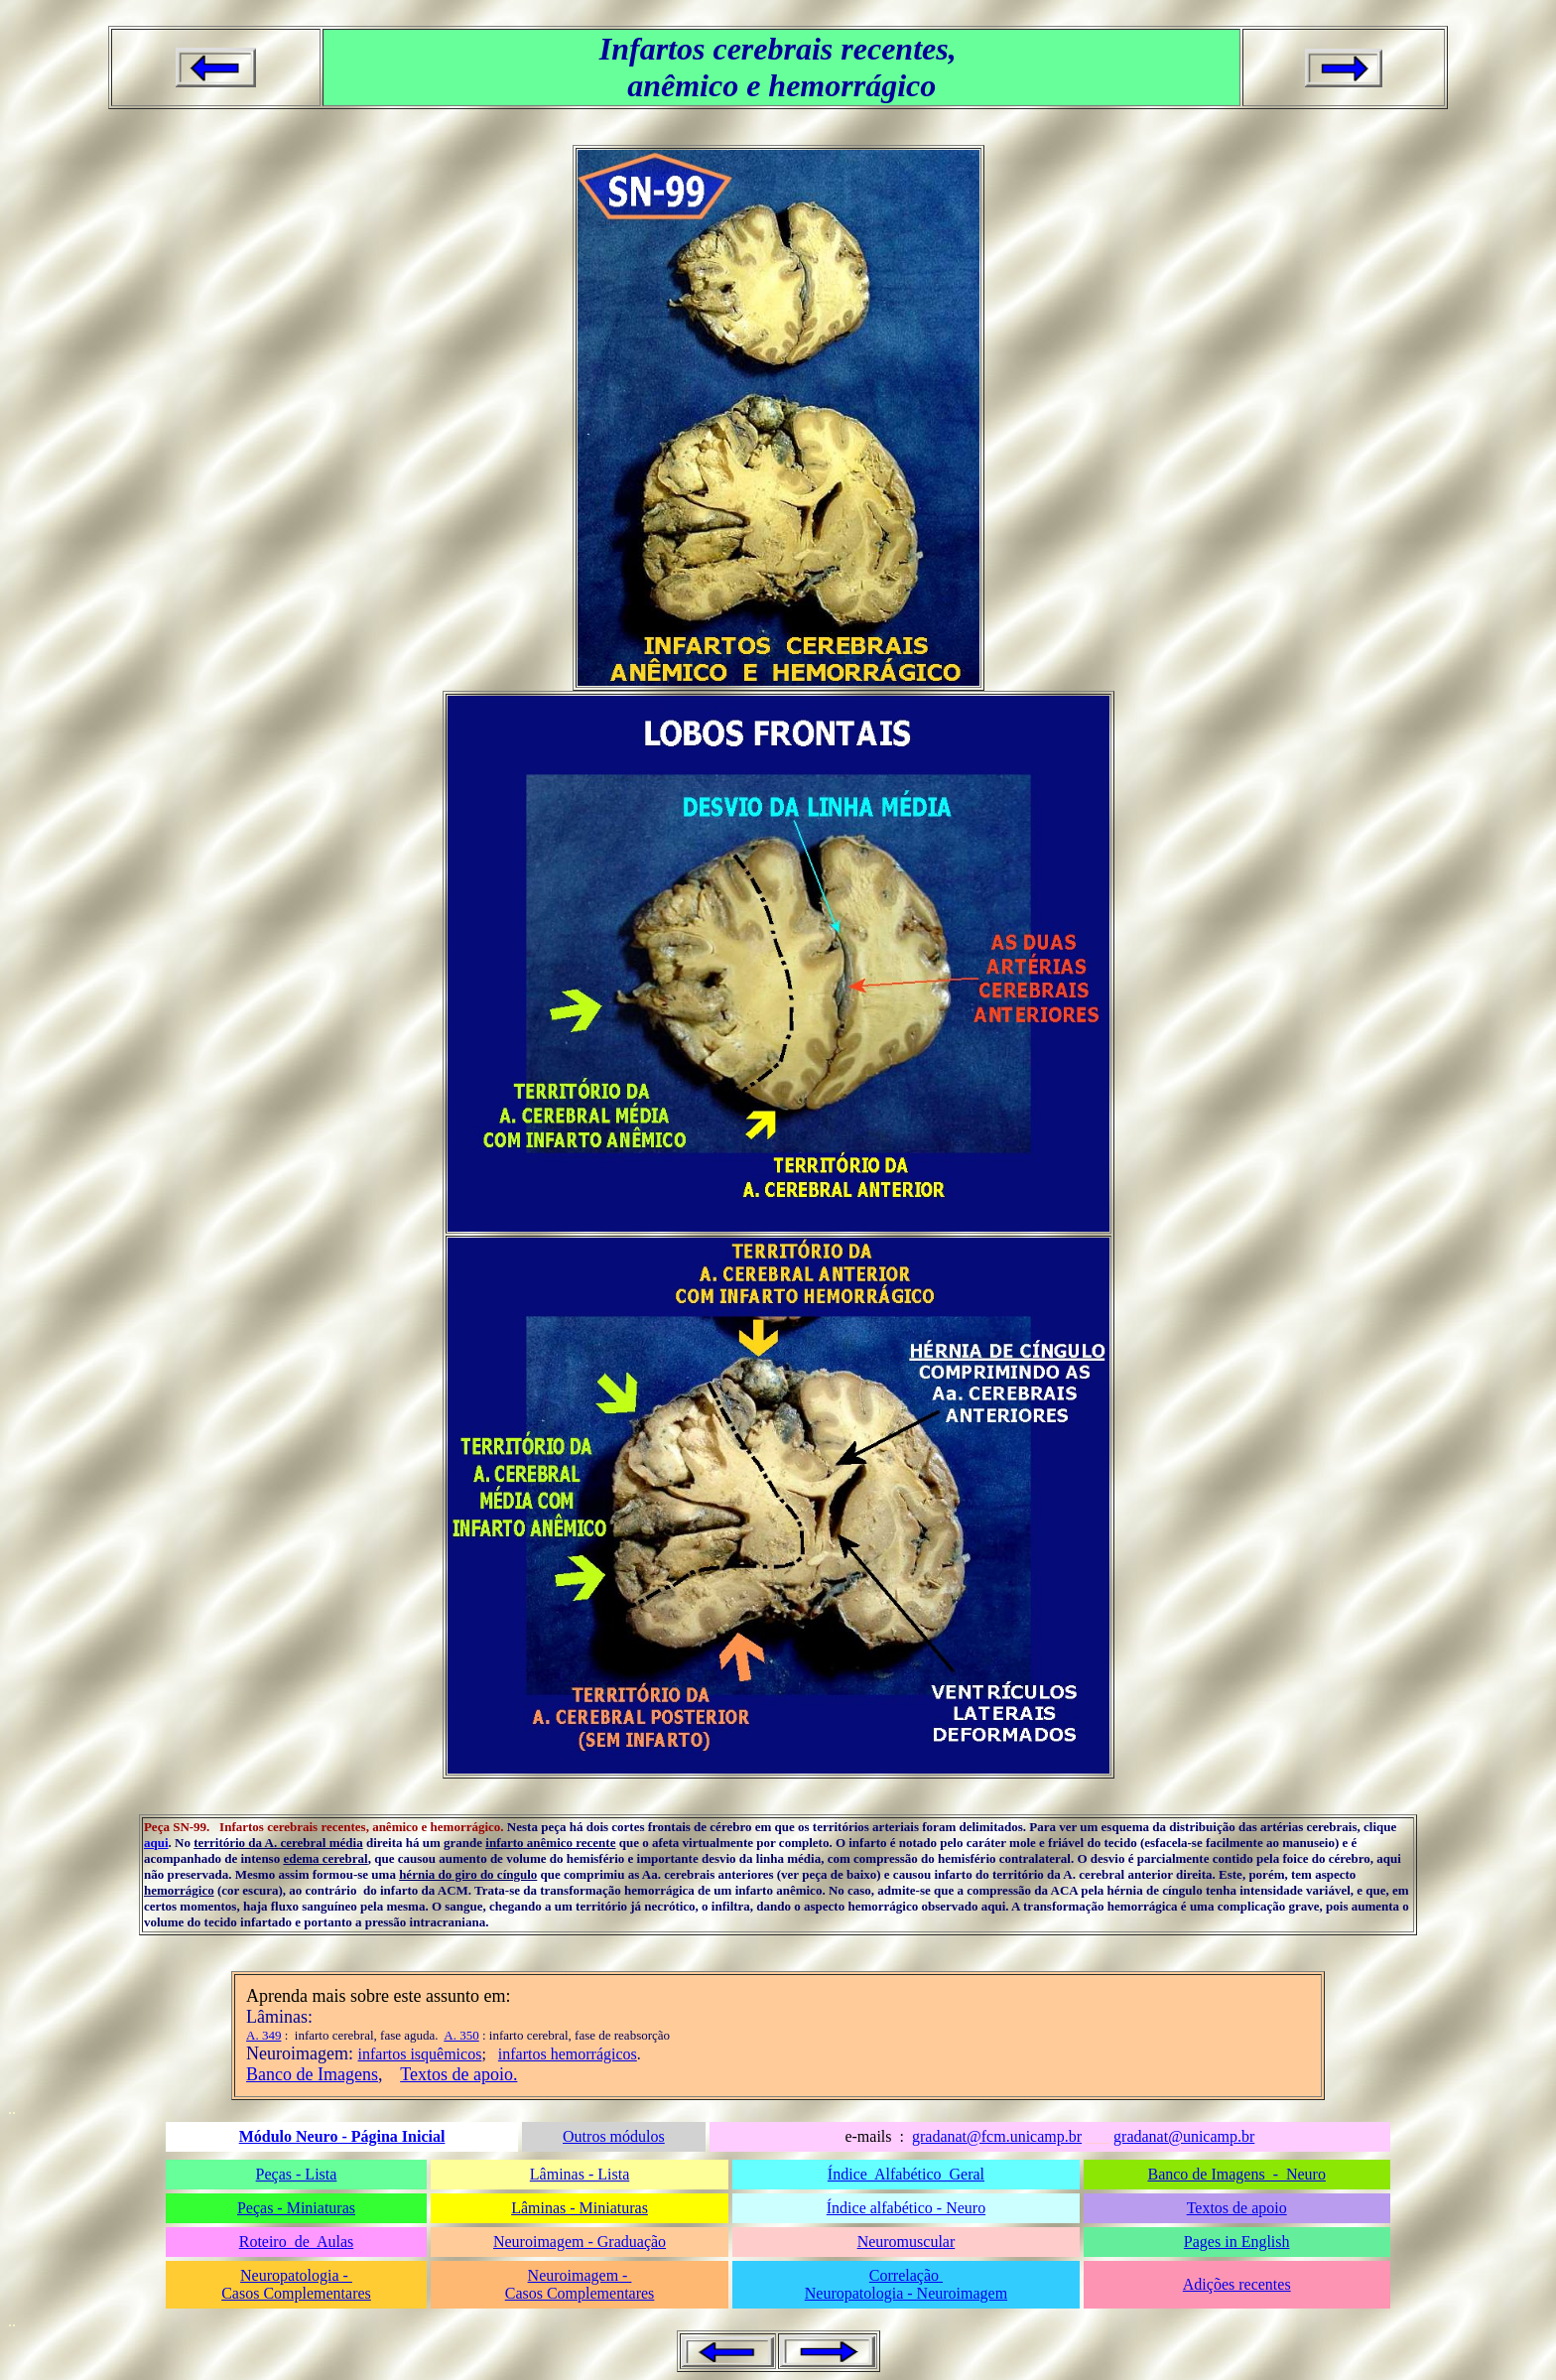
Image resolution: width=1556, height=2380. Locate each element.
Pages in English (1237, 2241)
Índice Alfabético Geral (906, 2174)
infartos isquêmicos (420, 2054)
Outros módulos (614, 2136)
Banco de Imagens (312, 2074)
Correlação (906, 2275)
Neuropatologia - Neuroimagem (906, 2293)
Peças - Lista (296, 2174)
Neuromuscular (906, 2241)
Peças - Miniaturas (296, 2207)
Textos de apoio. (458, 2074)
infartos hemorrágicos (567, 2054)
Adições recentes (1237, 2284)
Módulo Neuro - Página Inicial (342, 2136)
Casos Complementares (296, 2293)
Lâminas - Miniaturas (579, 2207)
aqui (156, 1842)
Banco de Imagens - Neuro (1236, 2174)
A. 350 (461, 2035)
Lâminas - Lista (579, 2174)
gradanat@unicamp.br (1183, 2136)
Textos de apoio (1237, 2207)
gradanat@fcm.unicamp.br (997, 2136)
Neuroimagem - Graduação (579, 2241)
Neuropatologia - (296, 2275)
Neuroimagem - (580, 2275)
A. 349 (263, 2035)
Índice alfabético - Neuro (906, 2207)
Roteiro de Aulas (296, 2241)
